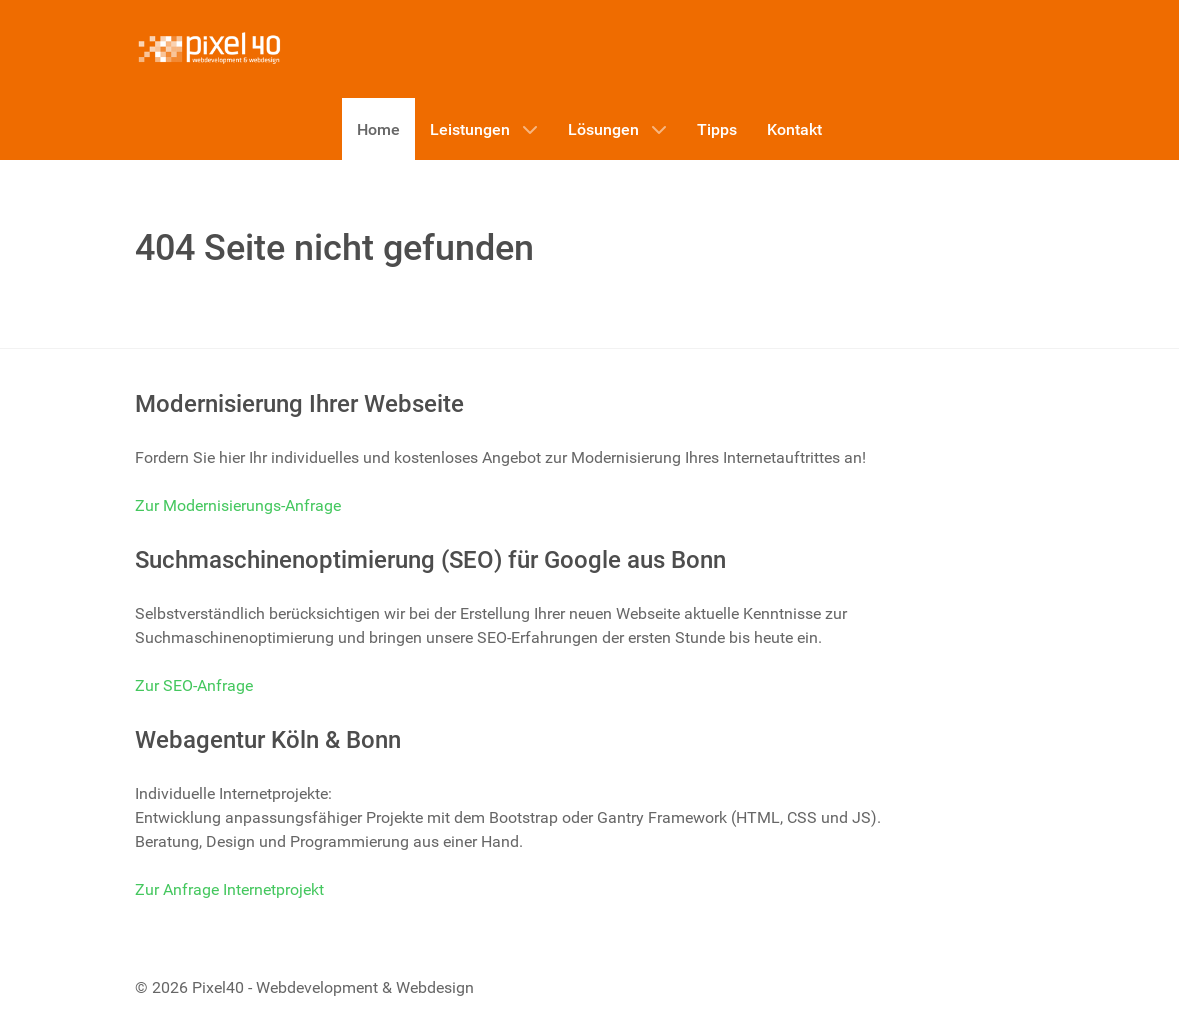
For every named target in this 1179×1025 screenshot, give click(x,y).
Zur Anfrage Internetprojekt (229, 889)
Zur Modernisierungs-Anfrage (238, 505)
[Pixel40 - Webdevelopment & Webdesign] (210, 49)
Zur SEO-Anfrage (194, 685)
